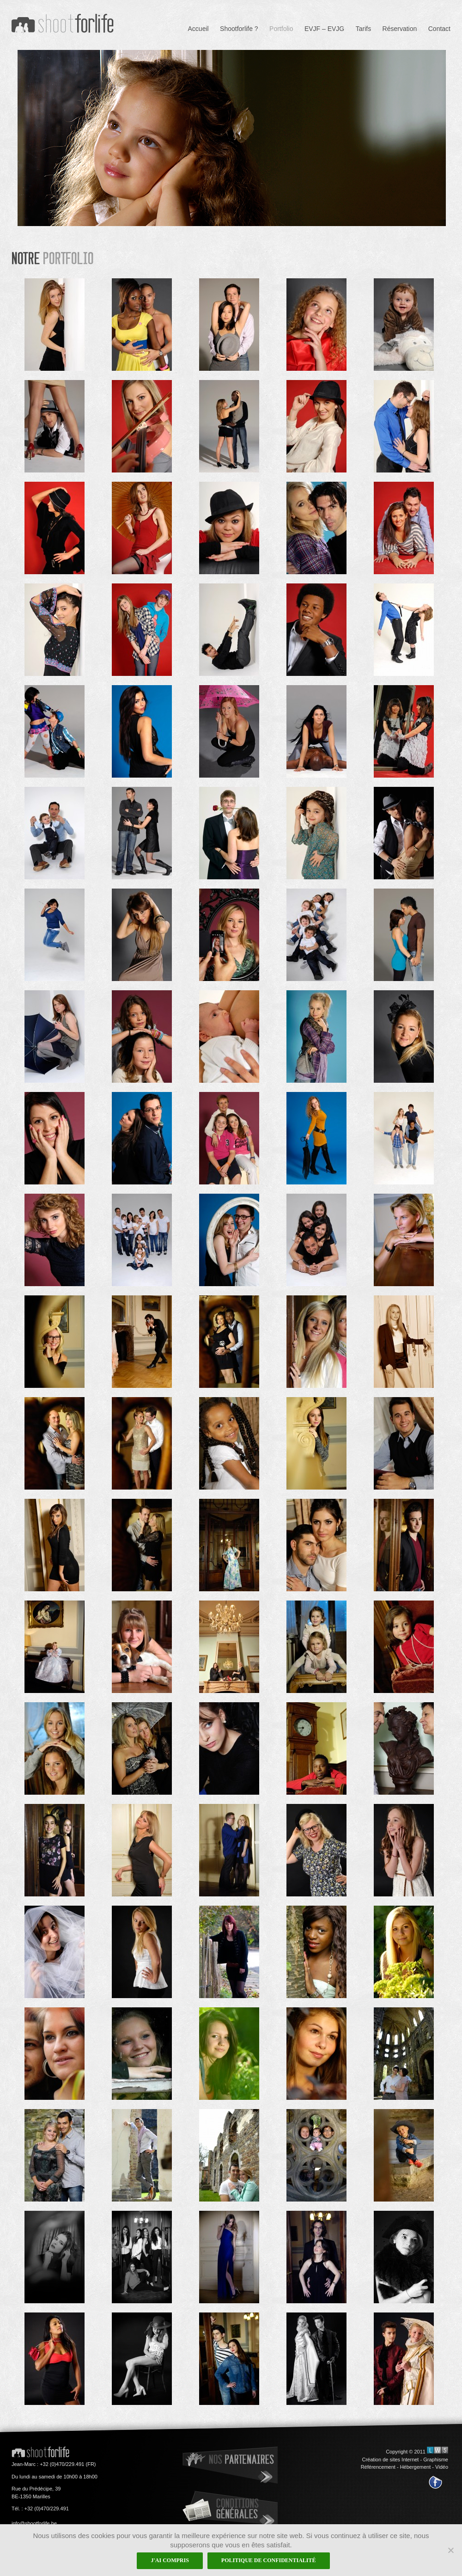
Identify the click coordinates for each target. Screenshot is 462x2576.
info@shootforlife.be (34, 2523)
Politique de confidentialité (268, 2560)
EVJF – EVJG (324, 28)
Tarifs (363, 28)
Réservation (400, 28)
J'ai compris (169, 2560)
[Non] (450, 2550)
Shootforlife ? (239, 28)
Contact (439, 28)
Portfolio (281, 28)
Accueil (198, 28)
